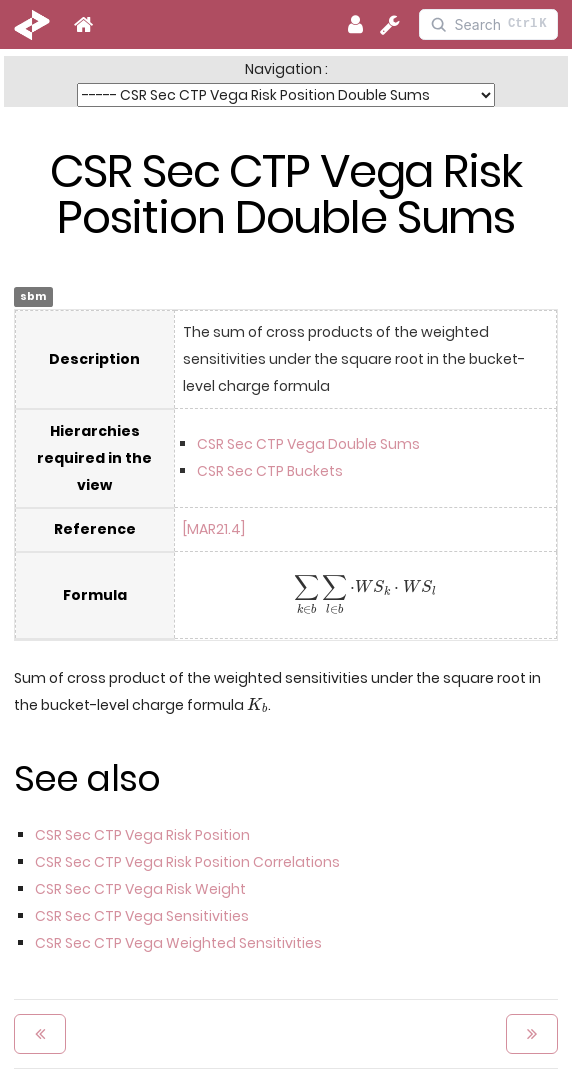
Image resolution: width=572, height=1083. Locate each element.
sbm (33, 296)
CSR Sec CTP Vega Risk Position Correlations (187, 862)
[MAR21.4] (214, 529)
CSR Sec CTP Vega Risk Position (142, 835)
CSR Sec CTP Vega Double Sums (308, 444)
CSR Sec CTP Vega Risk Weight (140, 889)
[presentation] (365, 595)
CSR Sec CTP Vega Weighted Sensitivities (178, 943)
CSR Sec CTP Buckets (270, 471)
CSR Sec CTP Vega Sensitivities (142, 916)
